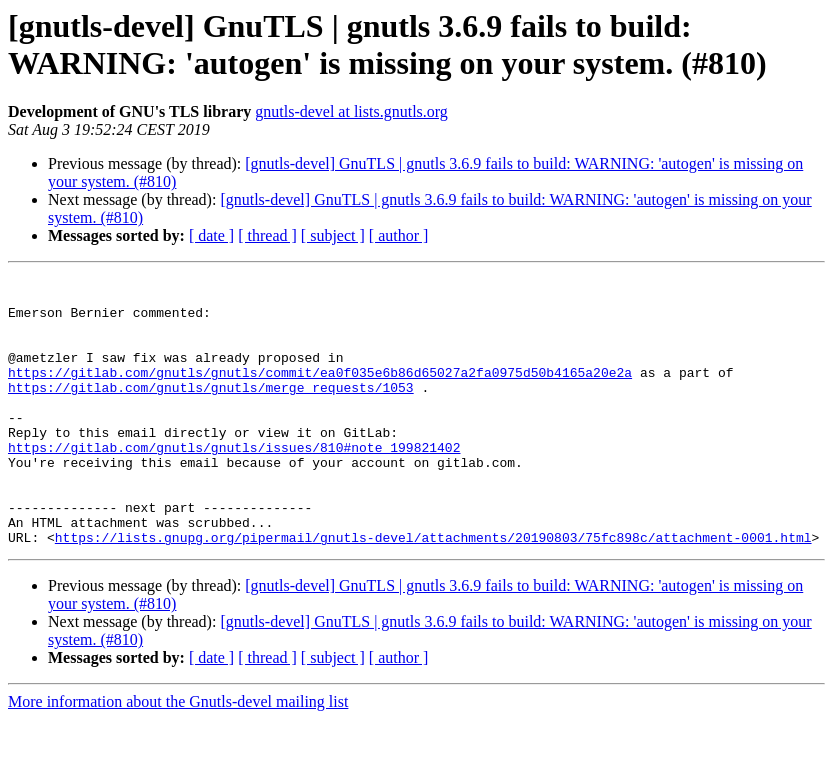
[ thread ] (267, 235)
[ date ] (211, 235)
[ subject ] (333, 235)
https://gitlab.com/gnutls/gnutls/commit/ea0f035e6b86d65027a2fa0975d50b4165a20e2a (320, 393)
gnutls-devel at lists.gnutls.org (351, 111)
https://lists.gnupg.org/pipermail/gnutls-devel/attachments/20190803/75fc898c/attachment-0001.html (433, 591)
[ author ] (399, 235)
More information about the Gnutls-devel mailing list (178, 755)
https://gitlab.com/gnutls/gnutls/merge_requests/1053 (211, 411)
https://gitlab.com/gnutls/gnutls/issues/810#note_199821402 (234, 483)
